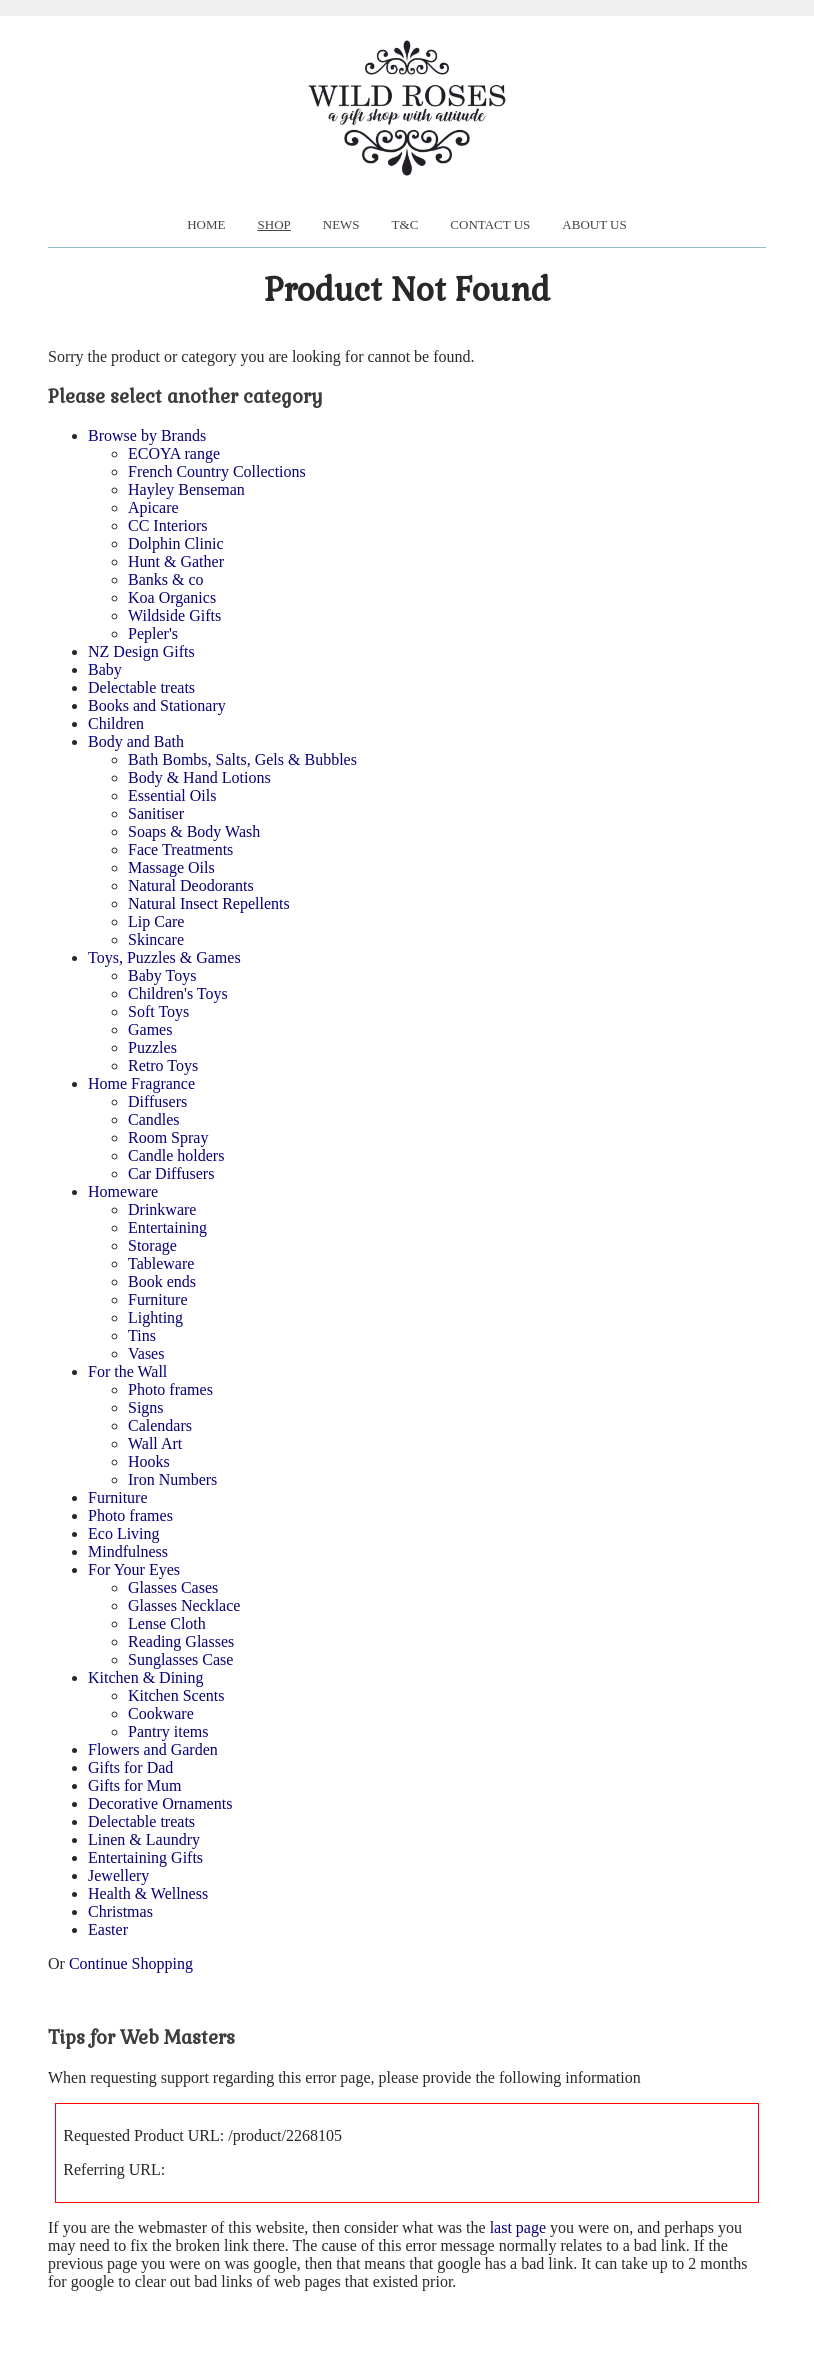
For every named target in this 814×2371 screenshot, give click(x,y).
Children (116, 723)
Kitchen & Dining (146, 1677)
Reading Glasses (181, 1641)
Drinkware (162, 1209)
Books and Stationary (157, 705)
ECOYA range (174, 453)
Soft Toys (158, 1011)
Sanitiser (156, 813)
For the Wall (127, 1371)
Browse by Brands (147, 435)
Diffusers (157, 1101)
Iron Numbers (172, 1479)
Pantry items (168, 1731)
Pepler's (153, 633)
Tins (142, 1335)
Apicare (153, 507)
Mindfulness (128, 1551)
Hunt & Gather (176, 561)
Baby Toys (162, 975)
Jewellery (118, 1875)
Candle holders (176, 1155)
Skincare (156, 939)
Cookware (161, 1713)
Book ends (162, 1281)
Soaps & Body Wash (194, 831)
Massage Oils (171, 867)
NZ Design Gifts (141, 651)
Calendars (160, 1425)
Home (206, 224)
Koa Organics (172, 597)
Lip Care (156, 921)
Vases (146, 1353)
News (341, 224)
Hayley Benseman (186, 489)
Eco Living (124, 1533)
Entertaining (167, 1227)
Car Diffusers (171, 1173)
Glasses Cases (173, 1587)
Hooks (149, 1461)
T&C (405, 224)
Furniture (158, 1299)
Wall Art (155, 1443)
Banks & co (166, 579)
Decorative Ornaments (160, 1803)
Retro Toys (163, 1065)
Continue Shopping (131, 1963)
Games (150, 1029)
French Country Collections (217, 471)
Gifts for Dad (130, 1767)
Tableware (161, 1263)
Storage (152, 1245)
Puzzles (152, 1047)
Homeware (123, 1191)
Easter (108, 1929)
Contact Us (490, 224)
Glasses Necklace (184, 1605)
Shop (274, 224)
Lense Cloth (167, 1623)
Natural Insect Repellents (209, 903)
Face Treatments (180, 849)
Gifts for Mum (134, 1785)
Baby (105, 669)
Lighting (155, 1317)
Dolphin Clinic (176, 543)
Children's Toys (178, 993)
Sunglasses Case (180, 1659)
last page (518, 2227)
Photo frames (170, 1389)
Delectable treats (141, 687)
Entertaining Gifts (145, 1857)
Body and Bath (136, 741)
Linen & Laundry (144, 1839)
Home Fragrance (141, 1083)
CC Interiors (168, 525)
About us (594, 224)
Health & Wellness (148, 1893)
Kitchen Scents (176, 1695)
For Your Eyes (134, 1569)
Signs (146, 1407)
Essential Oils (172, 795)
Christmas (120, 1911)
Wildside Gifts (174, 615)
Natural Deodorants (191, 885)
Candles (154, 1119)
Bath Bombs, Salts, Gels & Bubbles (242, 759)
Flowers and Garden (153, 1749)
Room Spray (168, 1137)
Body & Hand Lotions (199, 777)
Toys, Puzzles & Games (164, 957)
